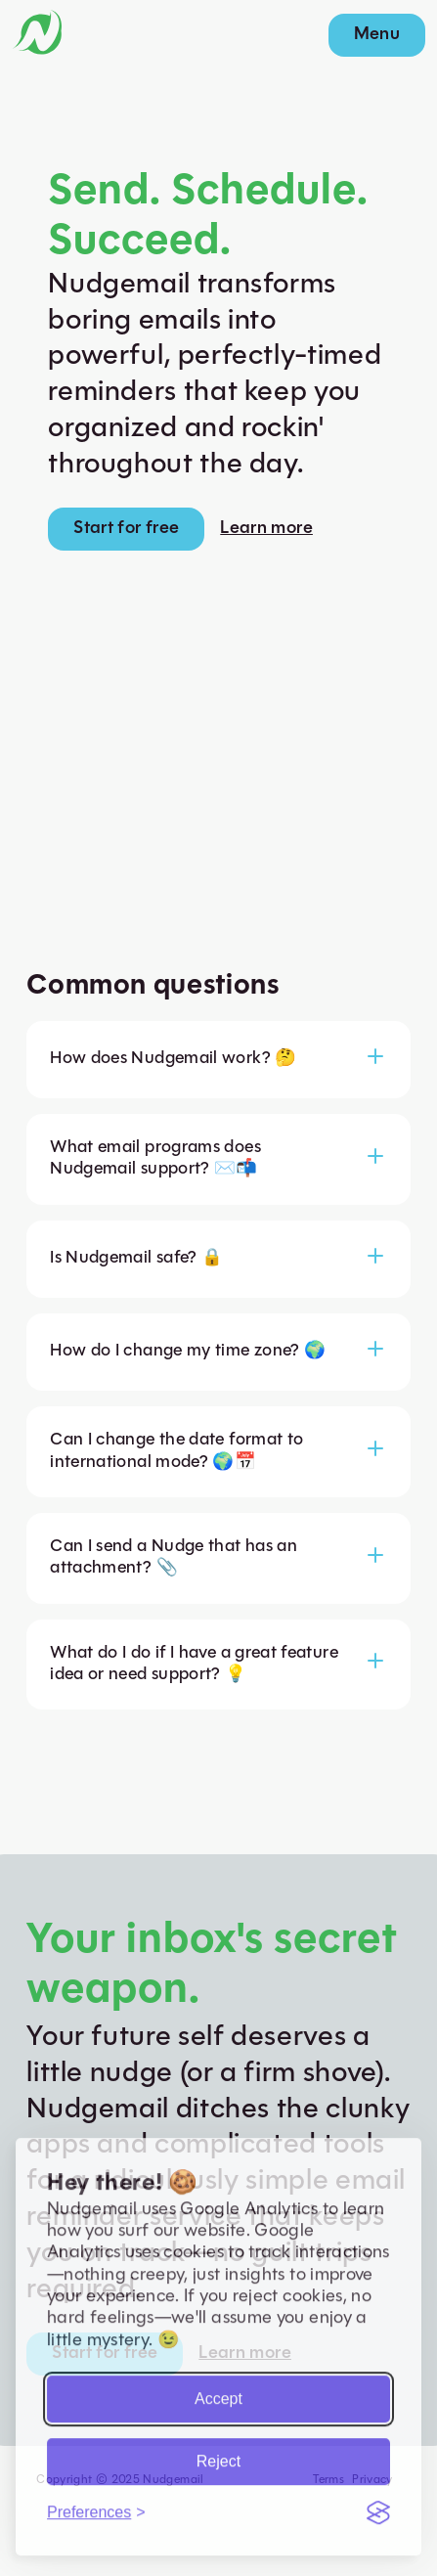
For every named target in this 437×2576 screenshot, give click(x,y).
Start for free (126, 528)
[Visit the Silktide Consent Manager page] (378, 2506)
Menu (377, 34)
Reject (218, 2455)
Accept (218, 2392)
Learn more (266, 528)
